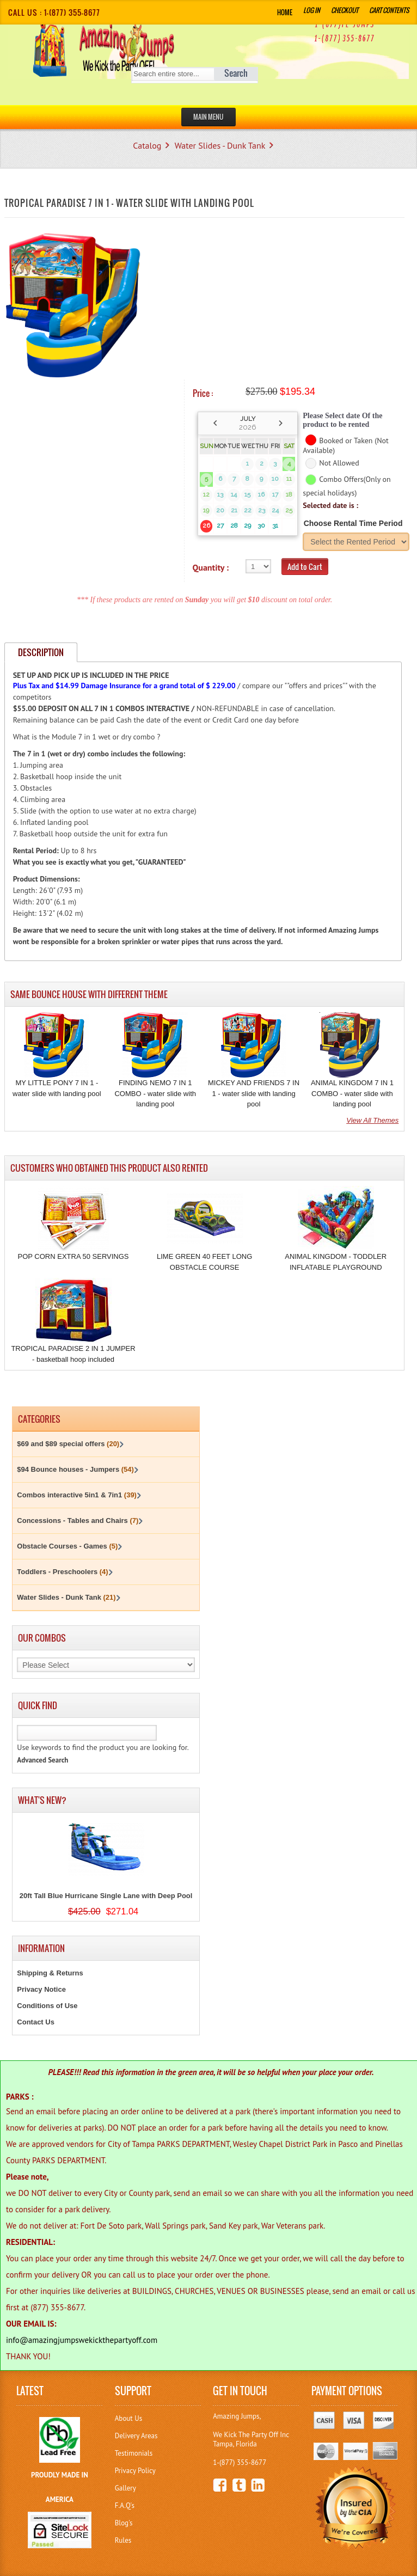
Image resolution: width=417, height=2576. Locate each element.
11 (289, 478)
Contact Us (35, 2022)
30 (261, 525)
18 (289, 494)
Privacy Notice (41, 1989)
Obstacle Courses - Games (67, 1546)
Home (284, 12)
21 (234, 510)
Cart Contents (389, 10)
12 (206, 494)
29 (247, 525)
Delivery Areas (136, 2435)
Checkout (344, 10)
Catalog (147, 145)
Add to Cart (304, 566)
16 (261, 494)
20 (220, 510)
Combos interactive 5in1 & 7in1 (77, 1495)
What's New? (42, 1800)
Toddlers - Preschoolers (62, 1572)
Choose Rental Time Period (353, 523)
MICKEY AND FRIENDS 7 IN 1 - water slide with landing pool (253, 1093)
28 (234, 525)
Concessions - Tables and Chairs (77, 1520)
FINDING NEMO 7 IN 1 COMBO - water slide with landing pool (155, 1093)
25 (288, 510)
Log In (311, 10)
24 (275, 510)
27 (220, 525)
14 (234, 494)
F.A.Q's (124, 2505)
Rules (123, 2540)
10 (275, 478)
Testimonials (133, 2453)
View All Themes (372, 1120)
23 (261, 510)
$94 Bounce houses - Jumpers (75, 1469)
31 (275, 525)
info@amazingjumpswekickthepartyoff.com (81, 2340)
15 (247, 494)
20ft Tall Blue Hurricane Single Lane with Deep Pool (106, 1896)
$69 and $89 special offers (68, 1444)
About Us (128, 2418)
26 (206, 525)
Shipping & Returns (50, 1973)
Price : (203, 393)
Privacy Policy (135, 2470)
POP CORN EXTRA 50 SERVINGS (73, 1256)
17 (275, 494)
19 (206, 510)
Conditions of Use (47, 2006)
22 (248, 510)
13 (220, 494)
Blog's (124, 2523)
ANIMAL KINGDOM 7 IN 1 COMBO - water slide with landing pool (352, 1093)
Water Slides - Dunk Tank (220, 145)
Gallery (125, 2488)
